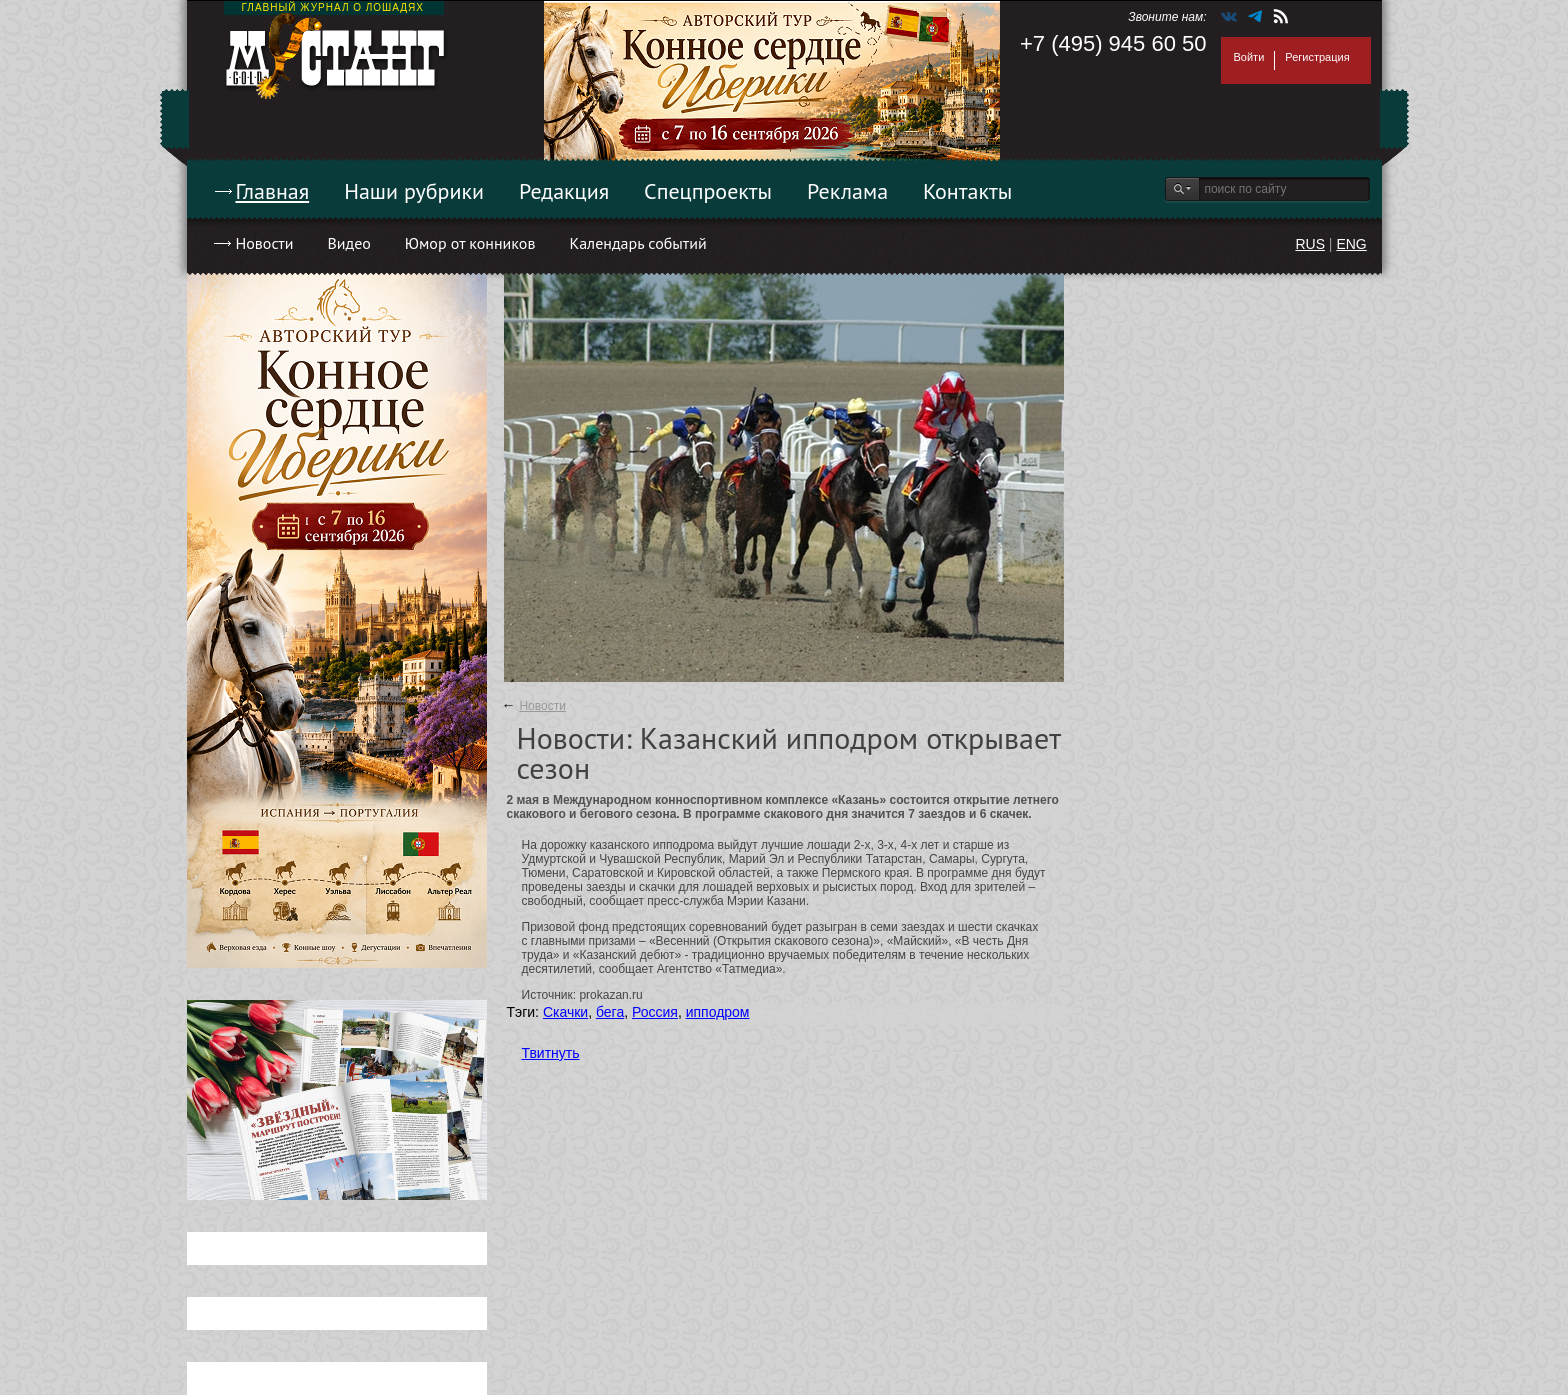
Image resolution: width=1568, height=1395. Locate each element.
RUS (1310, 244)
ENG (1351, 244)
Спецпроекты (708, 191)
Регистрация (1317, 57)
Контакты (967, 191)
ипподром (718, 1012)
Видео (348, 243)
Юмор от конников (470, 243)
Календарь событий (637, 243)
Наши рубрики (414, 191)
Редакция (564, 191)
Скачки (565, 1012)
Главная (273, 191)
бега (610, 1012)
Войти (1249, 57)
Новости (265, 243)
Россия (655, 1012)
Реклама (847, 191)
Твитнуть (551, 1053)
